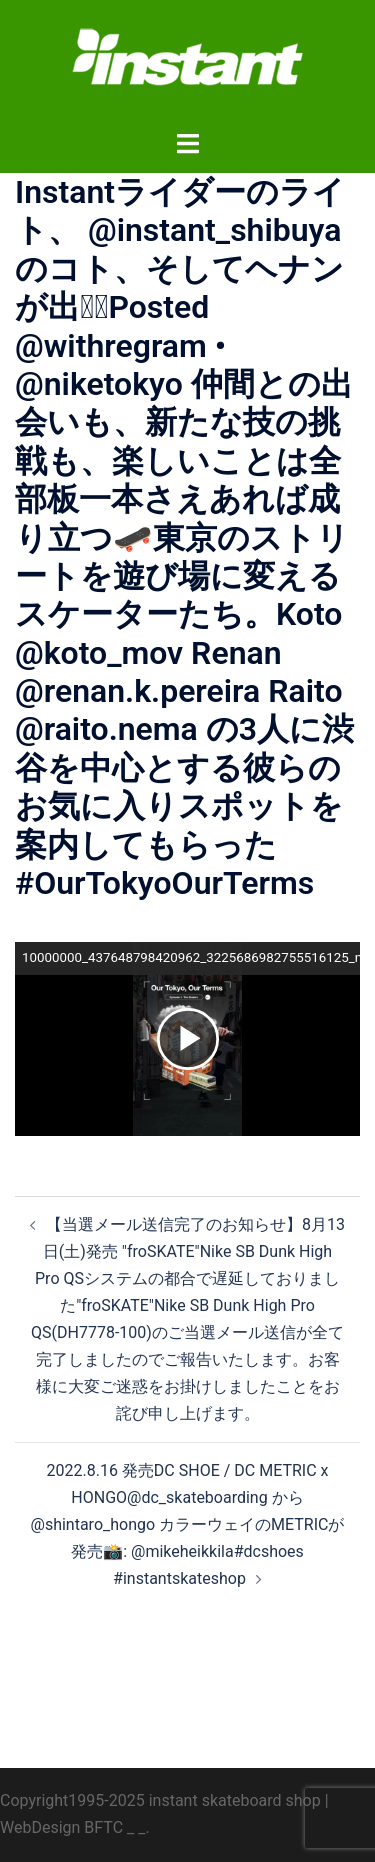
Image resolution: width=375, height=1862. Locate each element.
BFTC (103, 1827)
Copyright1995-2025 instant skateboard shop (160, 1800)
